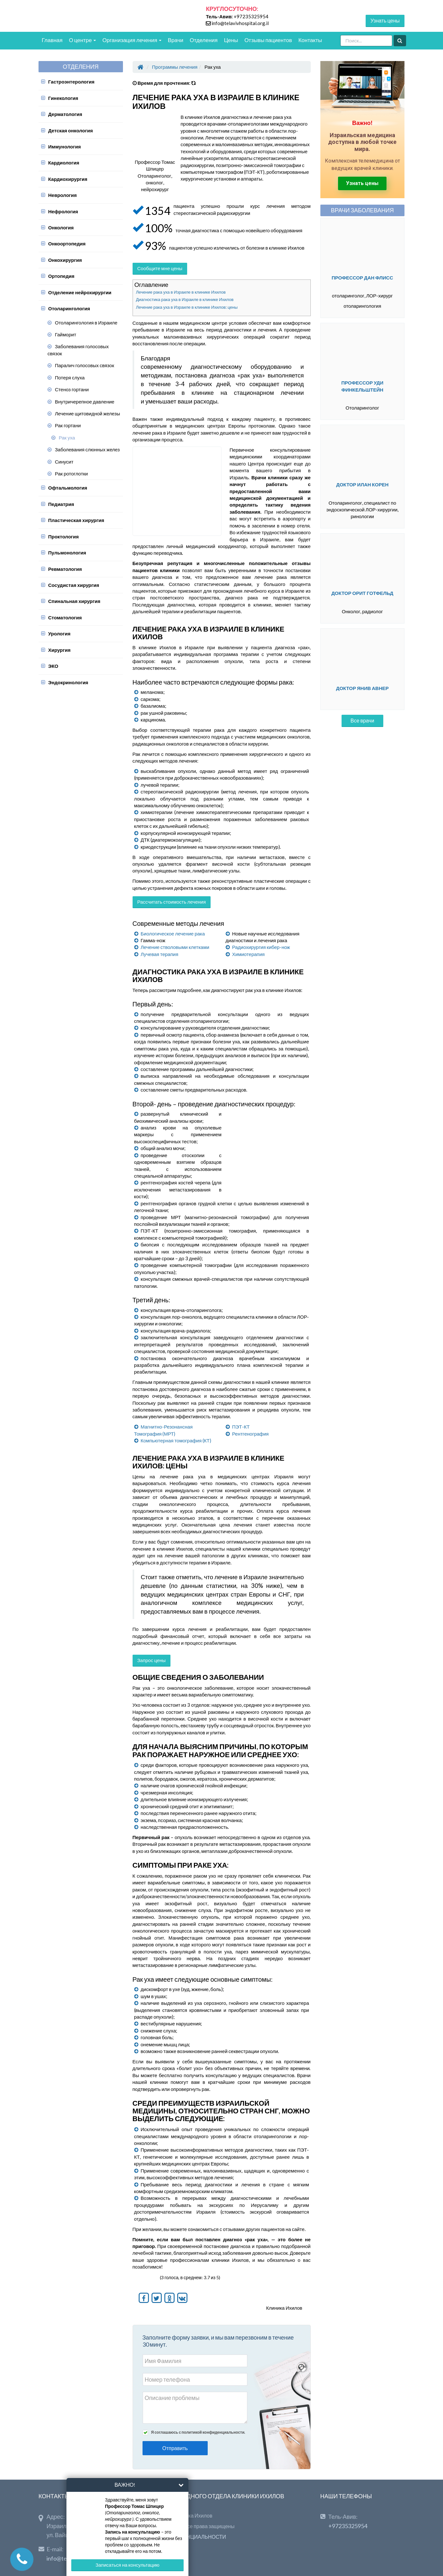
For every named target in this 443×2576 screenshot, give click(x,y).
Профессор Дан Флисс (362, 277)
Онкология (61, 227)
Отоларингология (69, 308)
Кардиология (63, 162)
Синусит (64, 462)
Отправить (175, 2448)
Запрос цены (151, 1660)
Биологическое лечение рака (173, 933)
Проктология (63, 536)
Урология (59, 633)
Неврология (62, 195)
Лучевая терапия (159, 954)
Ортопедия (61, 276)
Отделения (204, 40)
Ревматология (65, 569)
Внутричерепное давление (84, 401)
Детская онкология (70, 130)
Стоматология (65, 617)
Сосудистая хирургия (73, 585)
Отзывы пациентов (268, 40)
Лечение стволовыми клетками (175, 947)
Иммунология (64, 146)
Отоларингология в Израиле (86, 322)
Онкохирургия (65, 260)
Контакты (310, 40)
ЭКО (53, 666)
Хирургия (59, 650)
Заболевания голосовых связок (78, 349)
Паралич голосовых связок (84, 365)
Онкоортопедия (67, 243)
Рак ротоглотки (71, 473)
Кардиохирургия (67, 179)
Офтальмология (67, 488)
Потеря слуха (70, 377)
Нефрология (63, 211)
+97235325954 (251, 16)
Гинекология (63, 98)
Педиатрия (61, 504)
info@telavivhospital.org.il (240, 23)
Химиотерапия (248, 954)
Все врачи (362, 720)
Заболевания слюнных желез (87, 449)
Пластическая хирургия (76, 520)
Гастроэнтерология (71, 81)
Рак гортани (68, 425)
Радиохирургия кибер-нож (261, 947)
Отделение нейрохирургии (79, 292)
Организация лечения (131, 40)
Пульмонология (67, 552)
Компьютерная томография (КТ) (176, 1440)
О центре (82, 40)
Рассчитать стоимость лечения (171, 902)
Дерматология (65, 114)
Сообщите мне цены (160, 268)
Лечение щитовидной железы (87, 413)
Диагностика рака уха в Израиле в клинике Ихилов (185, 299)
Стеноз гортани (72, 389)
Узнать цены (385, 20)
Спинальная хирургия (74, 601)
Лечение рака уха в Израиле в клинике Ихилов (181, 292)
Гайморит (65, 334)
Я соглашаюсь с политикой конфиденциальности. (198, 2432)
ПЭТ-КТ (241, 1427)
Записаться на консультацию (127, 2565)
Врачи (175, 40)
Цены (231, 40)
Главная (52, 40)
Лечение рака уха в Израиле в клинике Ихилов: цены (187, 307)
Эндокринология (68, 682)
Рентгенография (250, 1434)
